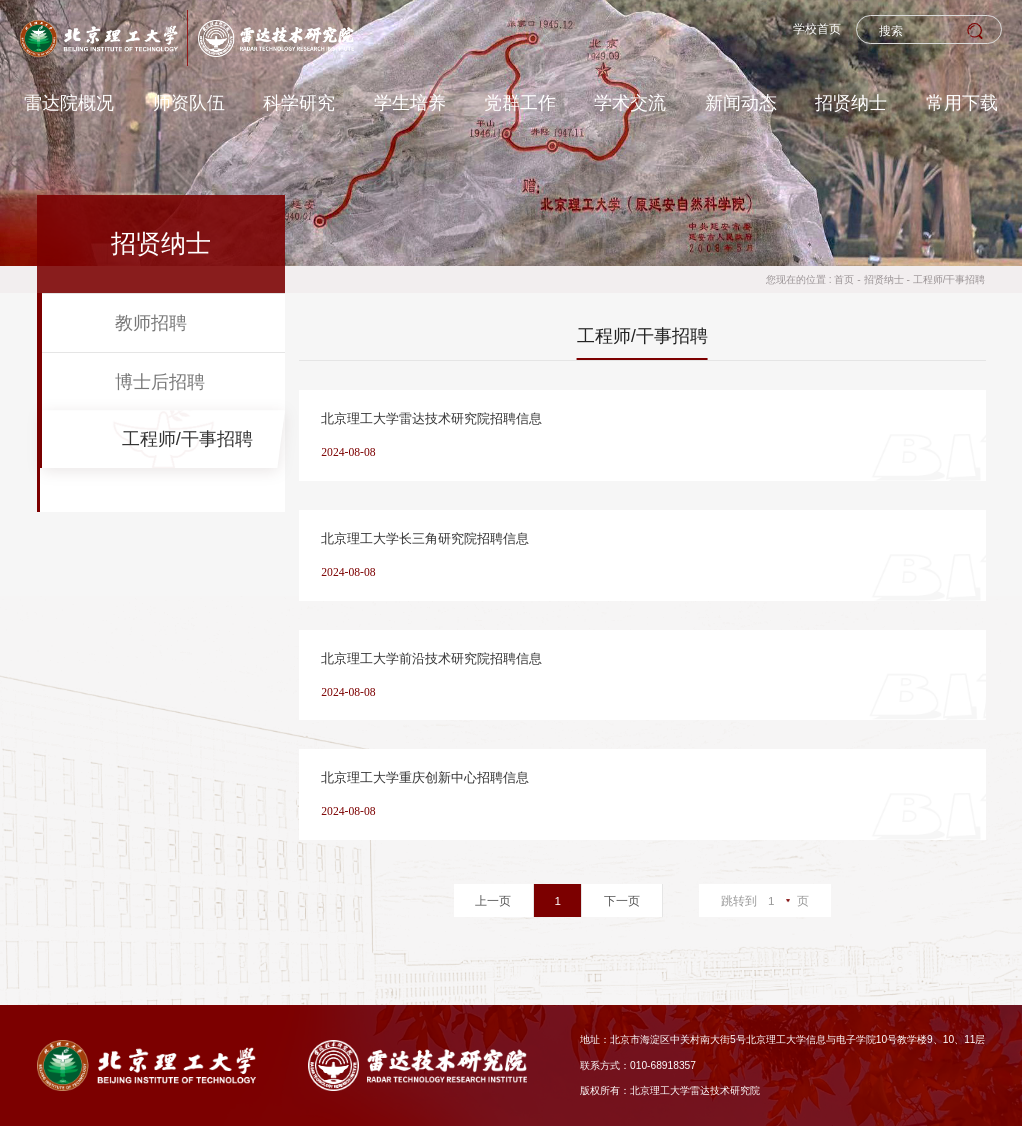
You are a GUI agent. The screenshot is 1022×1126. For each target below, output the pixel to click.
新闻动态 (741, 102)
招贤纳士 (851, 102)
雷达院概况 (69, 102)
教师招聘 (151, 322)
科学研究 (299, 102)
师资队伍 (189, 102)
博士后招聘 (160, 381)
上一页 (493, 900)
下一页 (622, 900)
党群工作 (520, 102)
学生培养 (410, 102)
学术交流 (630, 102)
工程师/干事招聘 (949, 279)
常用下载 (962, 102)
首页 (844, 279)
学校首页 (817, 28)
